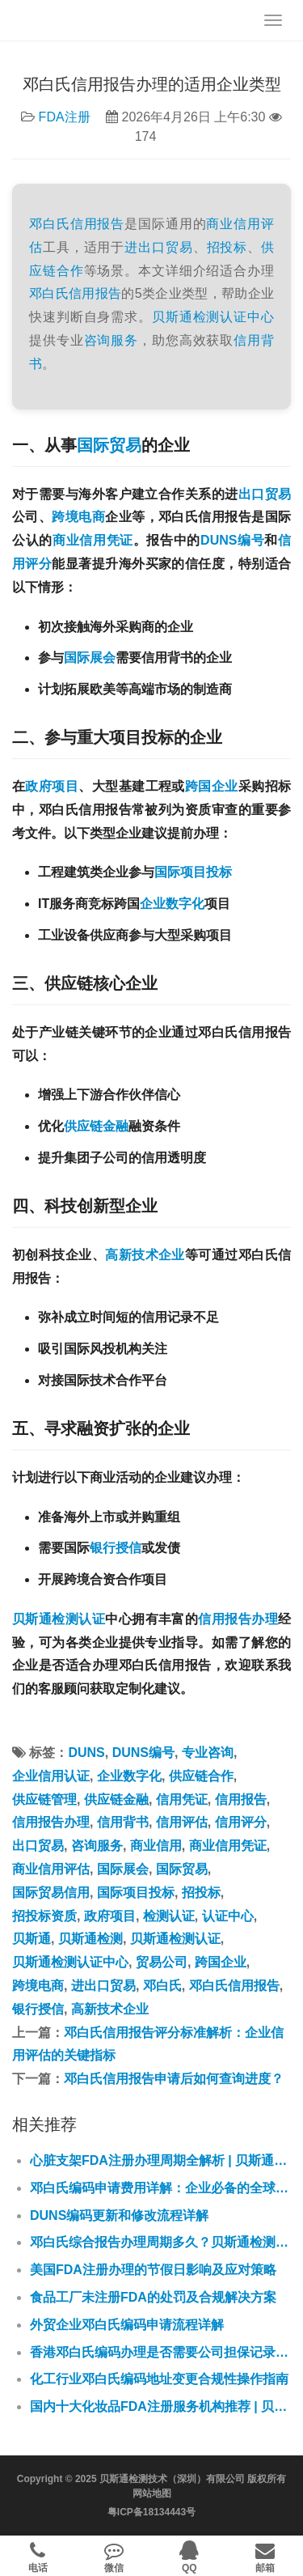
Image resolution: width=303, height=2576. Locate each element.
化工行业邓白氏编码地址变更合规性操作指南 (159, 2379)
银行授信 (115, 1548)
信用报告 (95, 293)
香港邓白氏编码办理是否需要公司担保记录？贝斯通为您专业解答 (160, 2352)
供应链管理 (44, 1799)
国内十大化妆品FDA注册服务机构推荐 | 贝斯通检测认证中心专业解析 (160, 2406)
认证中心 (228, 1916)
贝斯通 (31, 1939)
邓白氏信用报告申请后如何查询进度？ (174, 2079)
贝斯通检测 (90, 1939)
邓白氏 (49, 293)
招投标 (227, 247)
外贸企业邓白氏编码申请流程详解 (127, 2325)
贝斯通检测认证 (58, 1619)
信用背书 (123, 1822)
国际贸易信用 (51, 1892)
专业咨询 (208, 1752)
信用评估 (182, 1822)
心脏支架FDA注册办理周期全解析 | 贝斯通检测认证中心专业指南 (160, 2160)
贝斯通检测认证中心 (213, 317)
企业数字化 (172, 903)
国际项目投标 (193, 872)
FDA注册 (64, 117)
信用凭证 (182, 1799)
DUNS (86, 1752)
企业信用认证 (51, 1776)
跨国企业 (211, 786)
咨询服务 (111, 340)
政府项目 (51, 786)
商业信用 (156, 1845)
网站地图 (152, 2493)
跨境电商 (78, 517)
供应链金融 (96, 1126)
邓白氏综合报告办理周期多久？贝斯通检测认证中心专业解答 (160, 2242)
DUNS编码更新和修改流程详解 (119, 2215)
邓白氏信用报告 (76, 224)
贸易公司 (161, 1962)
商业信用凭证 (93, 540)
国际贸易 (109, 445)
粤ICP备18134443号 (151, 2512)
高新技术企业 (145, 1255)
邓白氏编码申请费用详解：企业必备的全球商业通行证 (160, 2188)
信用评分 (241, 1822)
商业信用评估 (51, 1869)
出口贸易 (264, 494)
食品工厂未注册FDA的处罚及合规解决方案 (153, 2297)
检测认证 (169, 1916)
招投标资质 (44, 1916)
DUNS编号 (232, 540)
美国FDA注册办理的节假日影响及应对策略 (153, 2270)
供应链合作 (201, 1776)
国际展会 (90, 657)
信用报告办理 (238, 1619)
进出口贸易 (158, 247)
